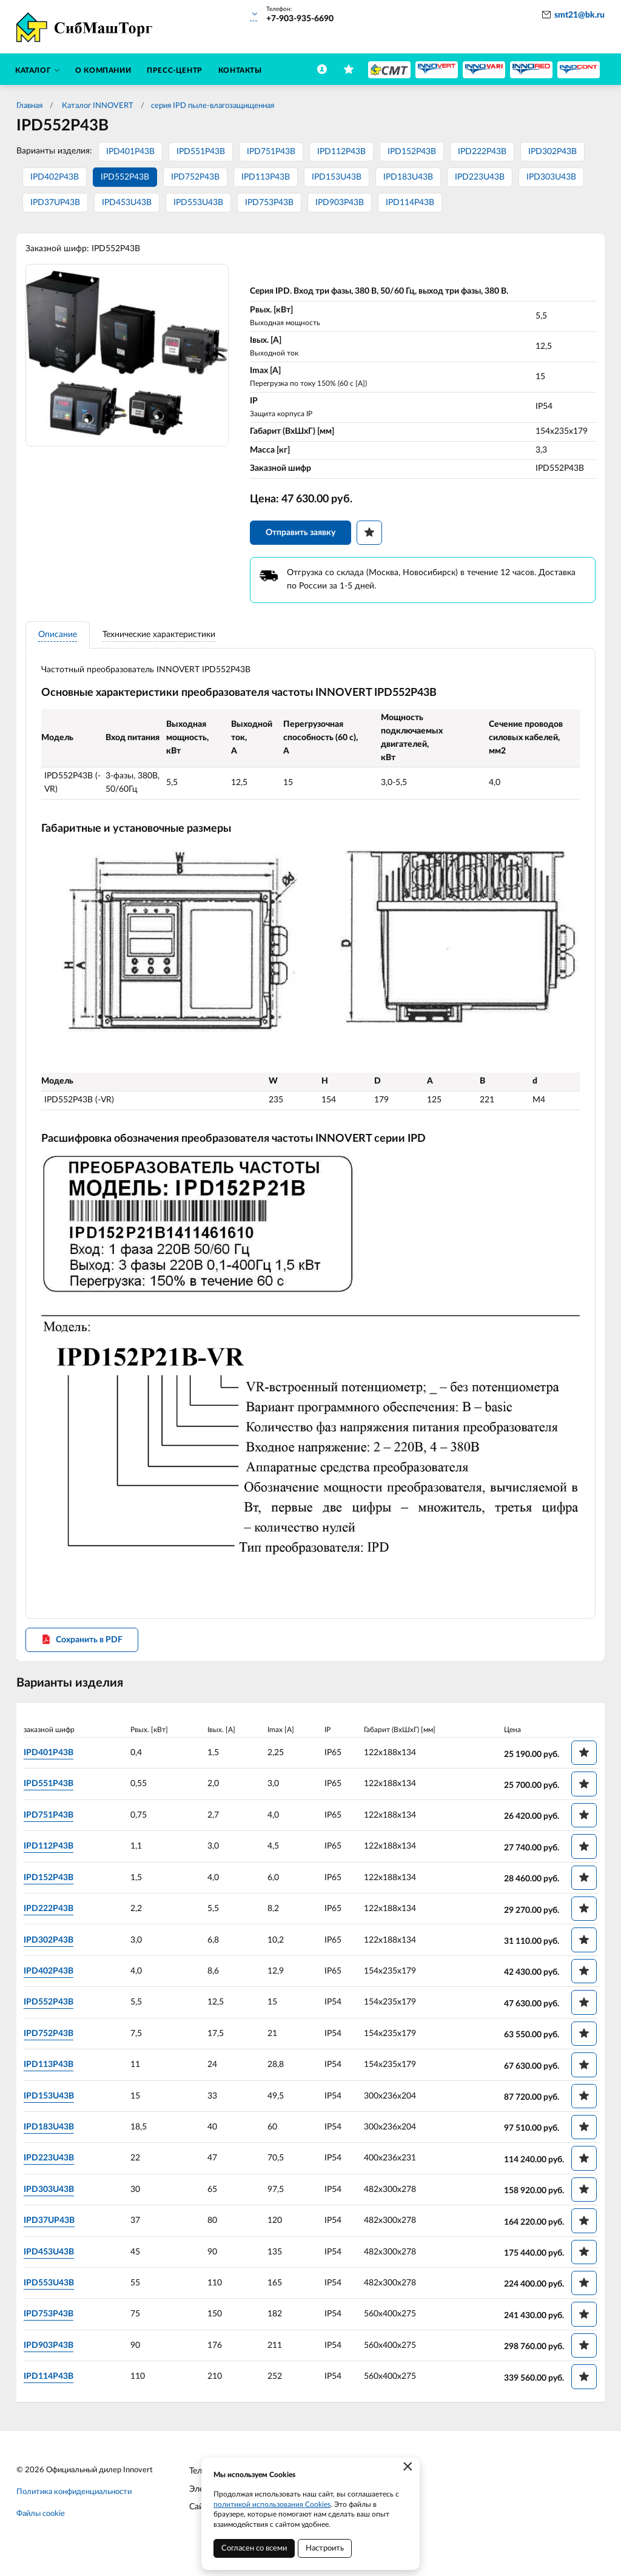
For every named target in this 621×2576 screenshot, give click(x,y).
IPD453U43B (127, 202)
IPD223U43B (480, 177)
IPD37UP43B (55, 202)
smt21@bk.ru (579, 15)
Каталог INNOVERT (96, 106)
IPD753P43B (269, 202)
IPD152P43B (412, 151)
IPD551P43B (200, 151)
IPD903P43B (339, 202)
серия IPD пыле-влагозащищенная (212, 106)
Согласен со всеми (254, 2548)
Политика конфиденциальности (74, 2505)
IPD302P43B (552, 151)
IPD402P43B (54, 177)
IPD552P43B (125, 177)
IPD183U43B (408, 177)
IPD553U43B (198, 202)
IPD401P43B (130, 151)
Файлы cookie (40, 2526)
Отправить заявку (300, 536)
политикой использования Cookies (272, 2504)
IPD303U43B (551, 177)
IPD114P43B (410, 202)
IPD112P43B (341, 151)
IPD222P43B (482, 151)
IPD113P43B (265, 177)
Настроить (325, 2548)
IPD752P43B (195, 177)
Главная (29, 106)
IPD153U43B (336, 177)
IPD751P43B (271, 151)
